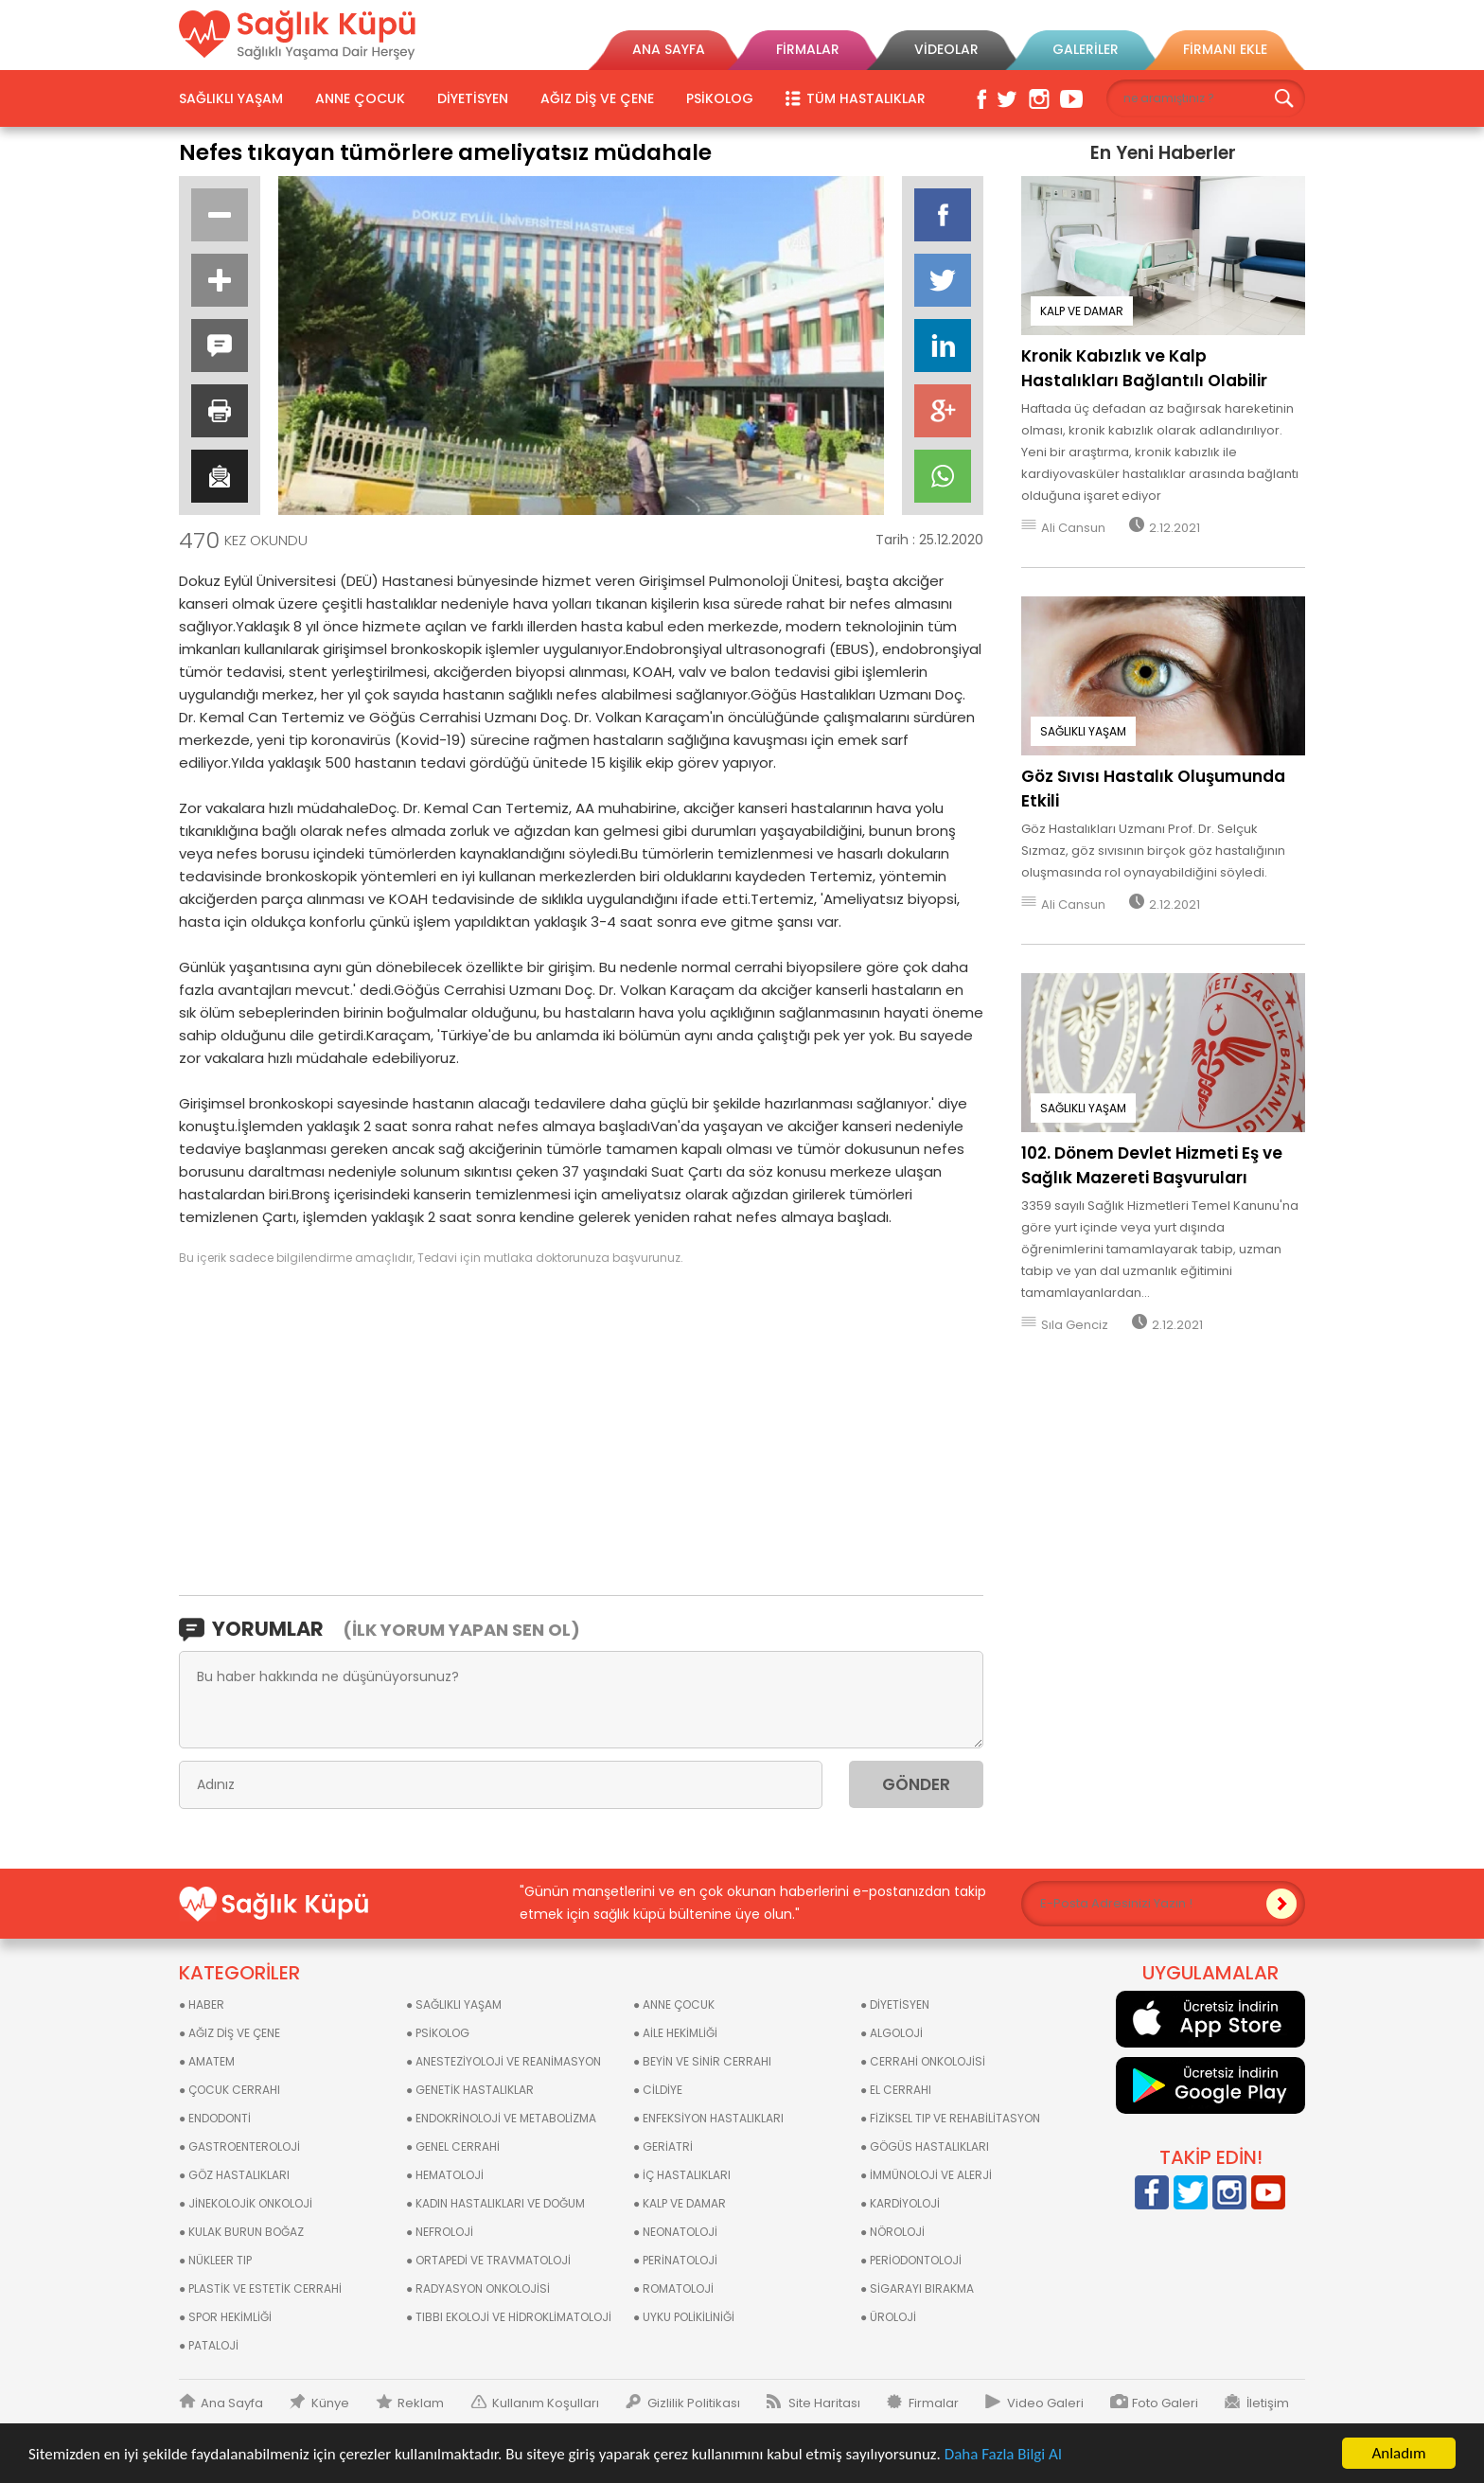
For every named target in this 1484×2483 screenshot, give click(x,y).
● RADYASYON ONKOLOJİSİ (478, 2288)
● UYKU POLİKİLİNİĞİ (683, 2317)
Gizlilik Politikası (693, 2403)
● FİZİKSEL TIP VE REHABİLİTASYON (950, 2118)
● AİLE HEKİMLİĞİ (675, 2033)
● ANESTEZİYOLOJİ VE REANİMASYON (503, 2061)
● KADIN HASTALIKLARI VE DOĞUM (495, 2203)
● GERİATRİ (663, 2146)
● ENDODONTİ (215, 2118)
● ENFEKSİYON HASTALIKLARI (708, 2118)
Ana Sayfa (232, 2403)
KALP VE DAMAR (1081, 311)
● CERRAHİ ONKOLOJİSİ (922, 2061)
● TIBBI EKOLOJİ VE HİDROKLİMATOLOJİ (508, 2317)
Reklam (421, 2403)
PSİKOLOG (719, 98)
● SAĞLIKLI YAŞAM (454, 2004)
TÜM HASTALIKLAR (866, 98)
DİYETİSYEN (472, 98)
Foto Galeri (1165, 2403)
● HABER (201, 2004)
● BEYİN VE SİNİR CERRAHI (702, 2061)
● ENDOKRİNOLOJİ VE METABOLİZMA (501, 2118)
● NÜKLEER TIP (215, 2260)
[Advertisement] (581, 1429)
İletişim (1267, 2403)
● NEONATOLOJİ (675, 2232)
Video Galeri (1045, 2403)
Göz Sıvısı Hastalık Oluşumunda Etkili (1153, 788)
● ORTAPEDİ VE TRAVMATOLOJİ (488, 2260)
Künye (330, 2403)
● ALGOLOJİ (891, 2033)
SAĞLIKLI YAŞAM (231, 98)
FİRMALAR (807, 49)
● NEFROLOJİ (439, 2232)
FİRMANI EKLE (1225, 49)
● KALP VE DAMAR (679, 2203)
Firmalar (934, 2403)
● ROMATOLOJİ (673, 2288)
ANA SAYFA (668, 49)
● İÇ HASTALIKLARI (682, 2175)
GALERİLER (1085, 49)
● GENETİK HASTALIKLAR (470, 2090)
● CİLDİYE (657, 2090)
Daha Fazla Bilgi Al (1003, 2454)
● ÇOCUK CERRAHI (229, 2090)
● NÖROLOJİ (892, 2232)
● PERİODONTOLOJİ (911, 2260)
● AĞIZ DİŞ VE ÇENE (229, 2033)
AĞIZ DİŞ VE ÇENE (597, 98)
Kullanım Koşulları (545, 2403)
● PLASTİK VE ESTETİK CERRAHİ (260, 2288)
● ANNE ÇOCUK (674, 2004)
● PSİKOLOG (437, 2033)
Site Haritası (824, 2403)
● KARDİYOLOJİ (900, 2203)
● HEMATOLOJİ (445, 2175)
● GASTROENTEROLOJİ (239, 2146)
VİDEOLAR (946, 49)
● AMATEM (207, 2061)
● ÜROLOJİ (888, 2317)
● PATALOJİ (208, 2345)
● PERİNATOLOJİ (675, 2260)
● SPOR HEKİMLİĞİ (225, 2317)
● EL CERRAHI (895, 2090)
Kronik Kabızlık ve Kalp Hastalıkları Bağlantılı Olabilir (1144, 368)
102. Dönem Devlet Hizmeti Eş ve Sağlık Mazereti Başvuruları (1151, 1165)
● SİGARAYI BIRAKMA (917, 2288)
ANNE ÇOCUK (360, 98)
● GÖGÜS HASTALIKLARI (924, 2146)
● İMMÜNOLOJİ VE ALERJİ (926, 2175)
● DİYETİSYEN (894, 2004)
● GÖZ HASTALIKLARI (234, 2175)
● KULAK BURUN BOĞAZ (241, 2232)
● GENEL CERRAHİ (453, 2146)
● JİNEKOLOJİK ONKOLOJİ (245, 2203)
